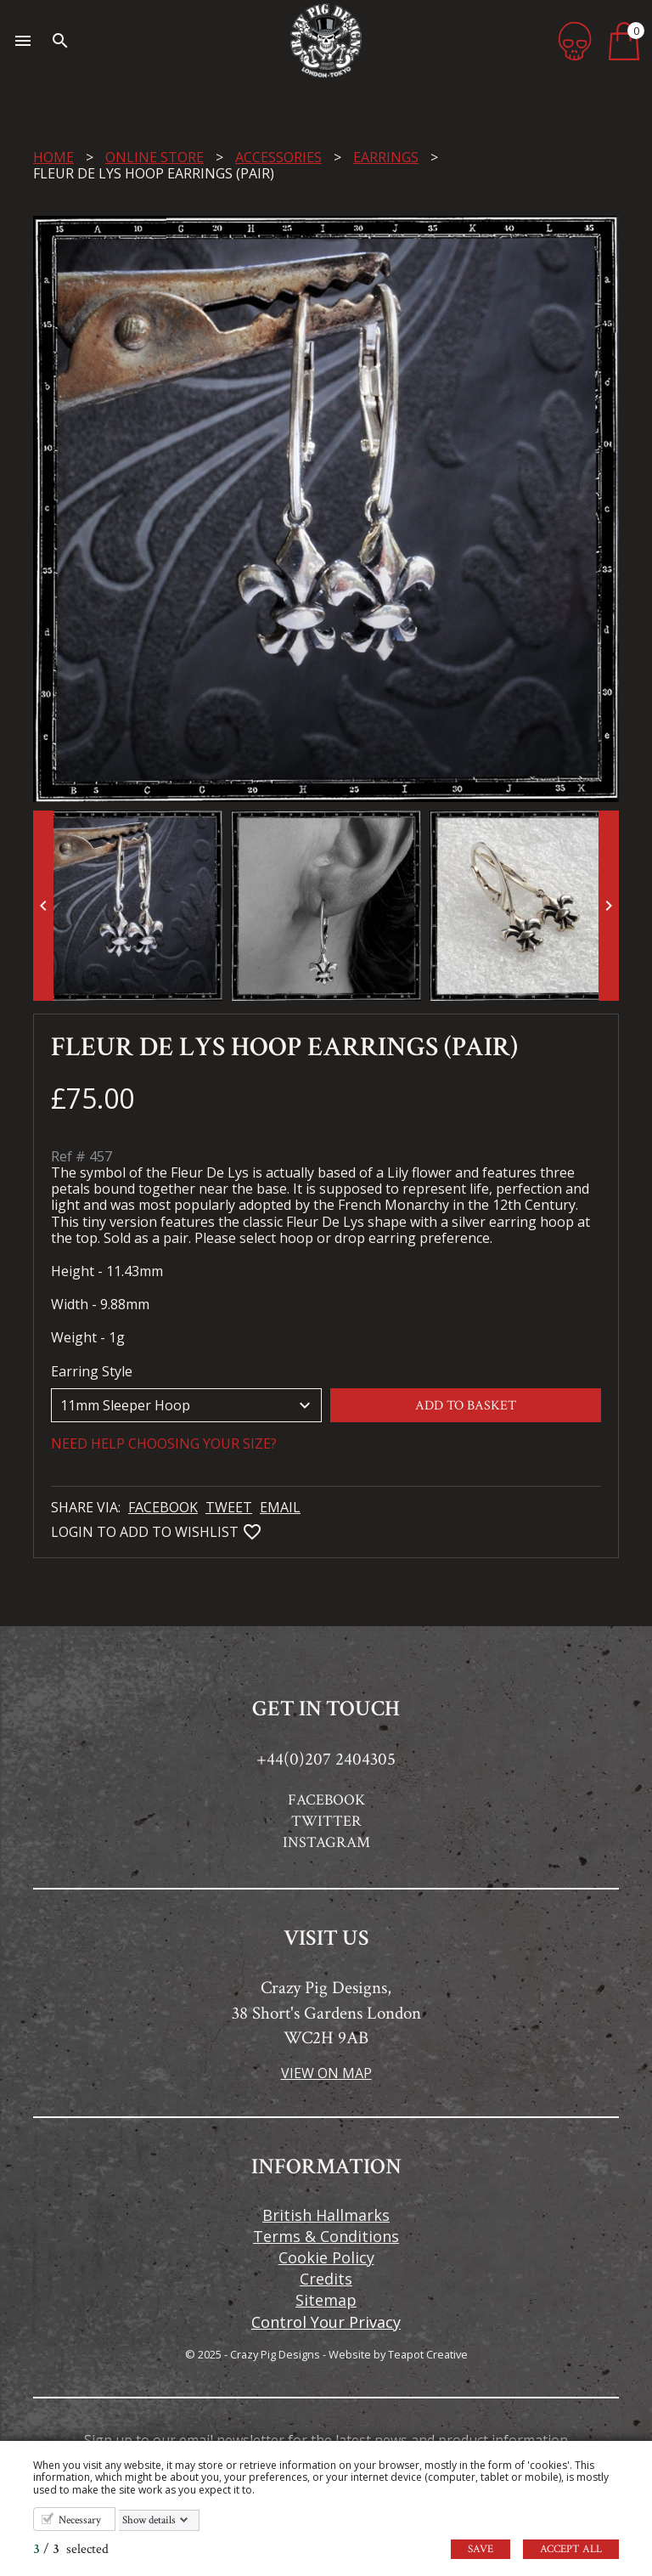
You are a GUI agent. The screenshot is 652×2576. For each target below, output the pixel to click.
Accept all (571, 2549)
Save (480, 2549)
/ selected (71, 2549)
